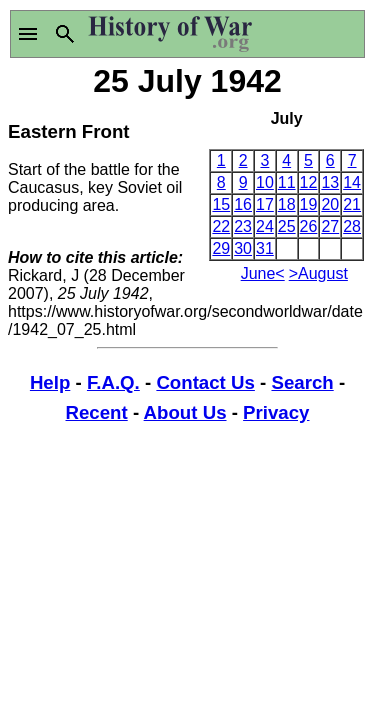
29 (221, 248)
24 (265, 226)
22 (221, 226)
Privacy (276, 412)
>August (318, 273)
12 (309, 182)
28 (352, 226)
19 (309, 204)
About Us (185, 412)
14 (352, 182)
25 (287, 226)
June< (263, 273)
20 (330, 204)
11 (287, 182)
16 (243, 204)
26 (309, 226)
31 (265, 248)
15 (221, 204)
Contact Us (205, 382)
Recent (97, 412)
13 (330, 182)
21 (352, 204)
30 (243, 248)
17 (265, 204)
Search (302, 382)
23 (243, 226)
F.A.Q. (113, 382)
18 (287, 204)
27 (330, 226)
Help (50, 382)
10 (265, 182)
